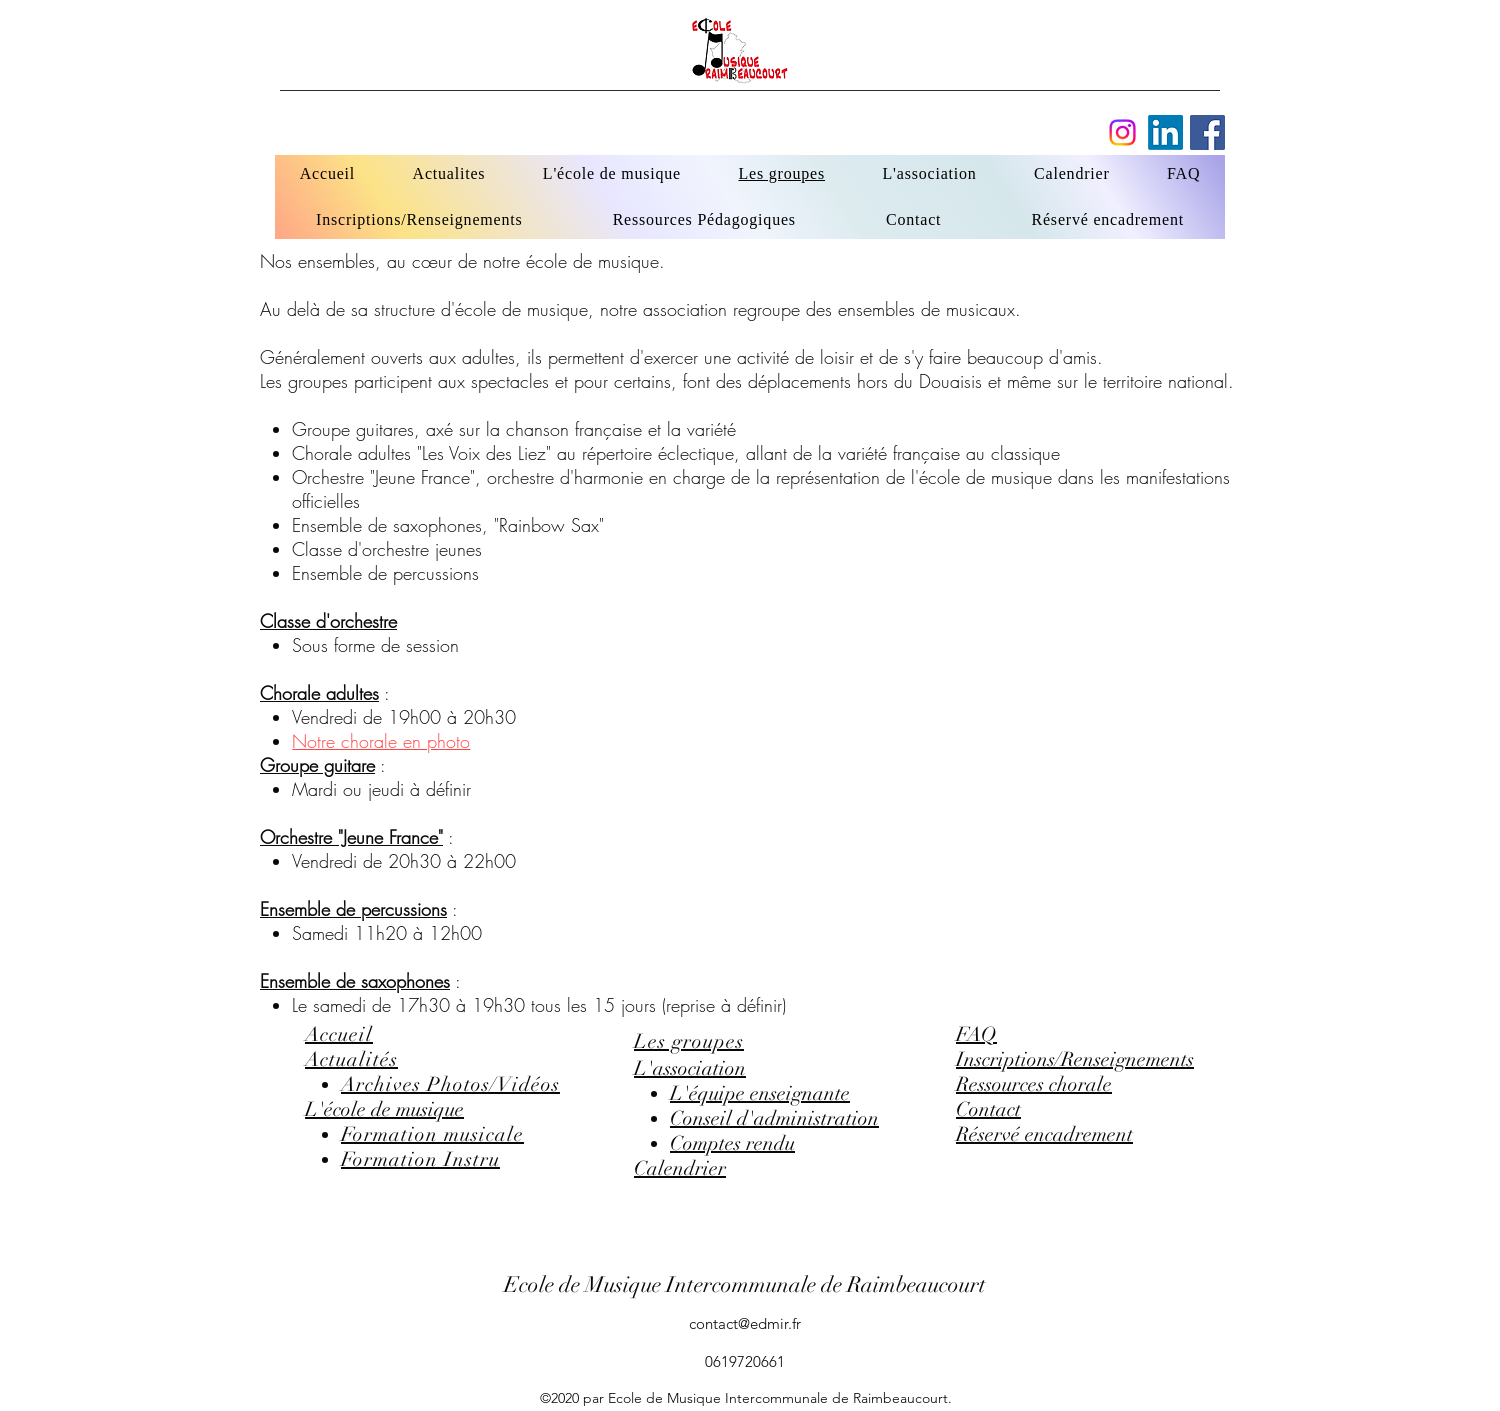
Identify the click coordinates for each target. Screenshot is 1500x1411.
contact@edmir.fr (745, 1323)
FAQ (976, 1034)
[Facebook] (1165, 132)
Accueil (339, 1034)
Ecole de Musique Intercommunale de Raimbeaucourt (745, 1284)
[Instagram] (1122, 132)
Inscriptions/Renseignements (1075, 1059)
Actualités (351, 1059)
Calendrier (680, 1168)
